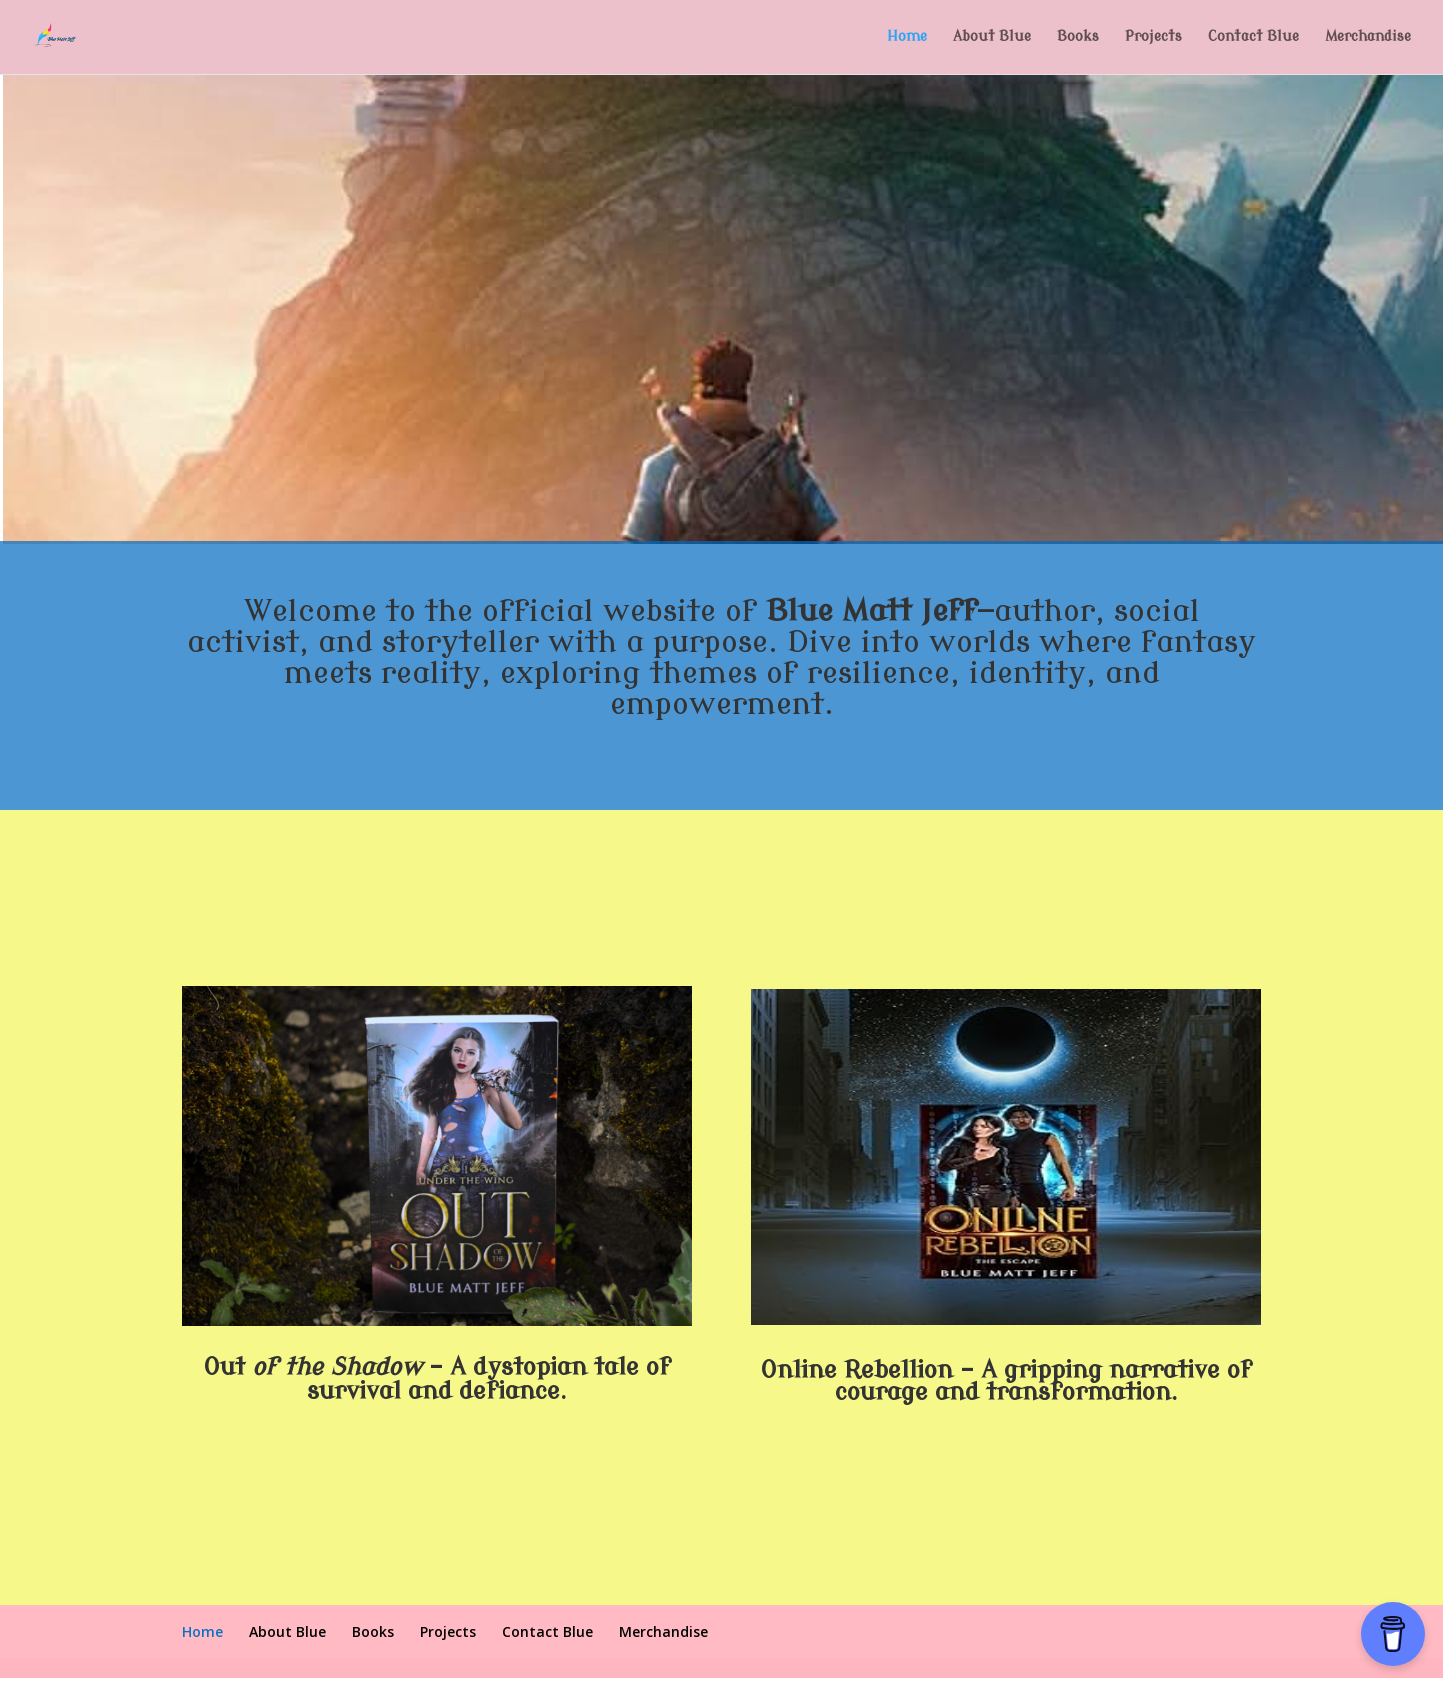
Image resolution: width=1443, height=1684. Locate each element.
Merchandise (1368, 37)
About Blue (992, 37)
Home (907, 37)
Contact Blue (1253, 37)
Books (1078, 37)
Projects (1153, 37)
